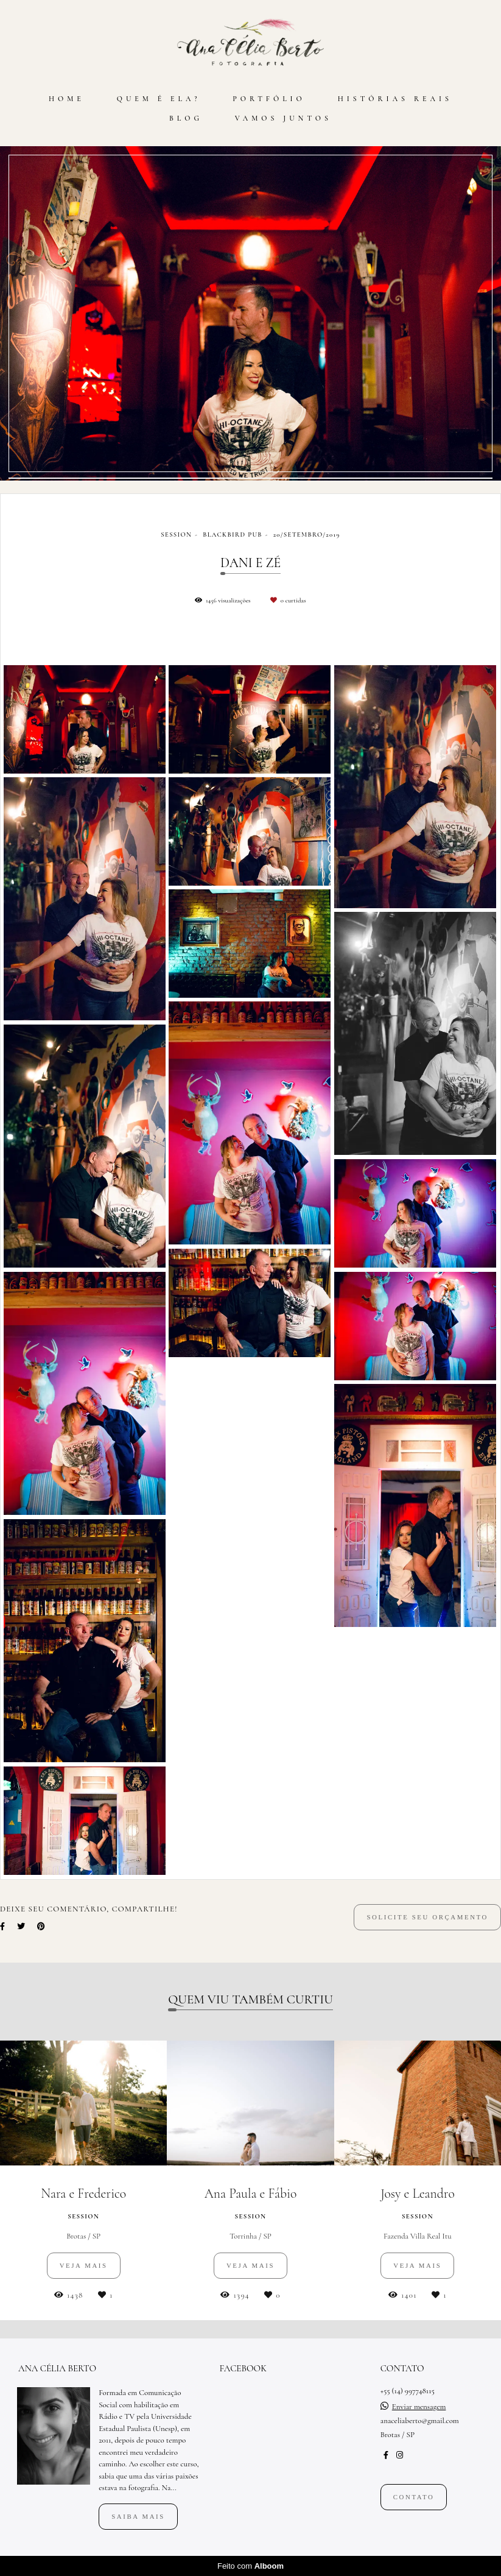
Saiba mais (138, 2516)
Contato (414, 2496)
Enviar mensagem (419, 2407)
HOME (67, 98)
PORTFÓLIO (269, 98)
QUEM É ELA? (159, 98)
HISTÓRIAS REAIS (395, 98)
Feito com (250, 2566)
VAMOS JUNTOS (283, 118)
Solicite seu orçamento (427, 1917)
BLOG (186, 118)
